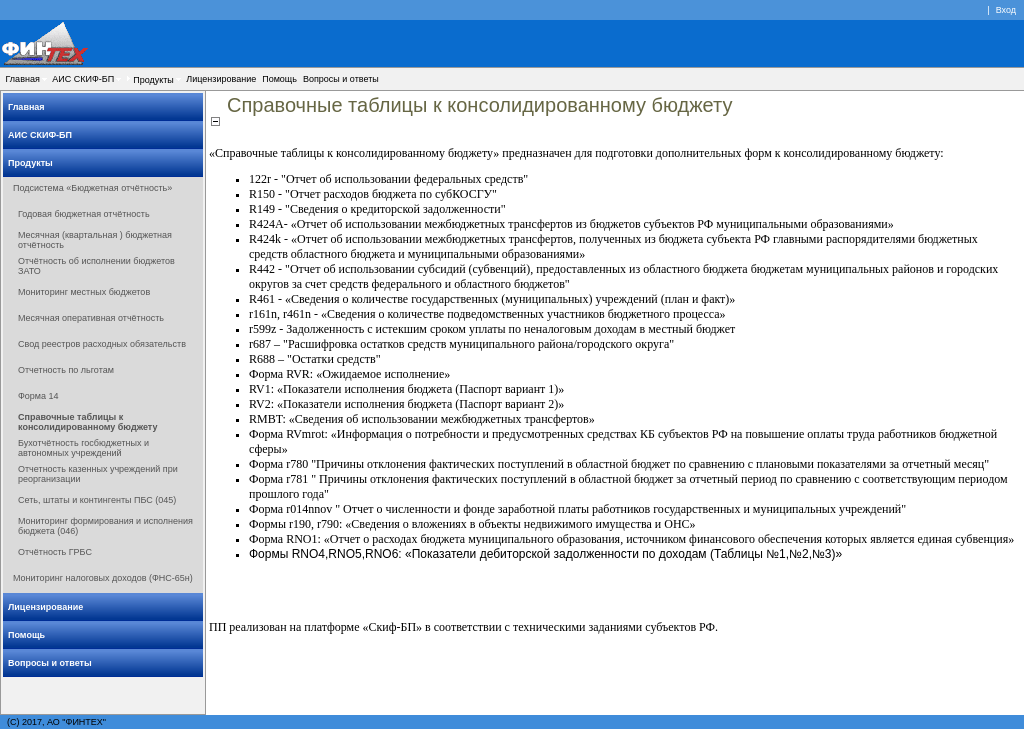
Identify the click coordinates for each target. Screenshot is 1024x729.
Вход (1006, 10)
